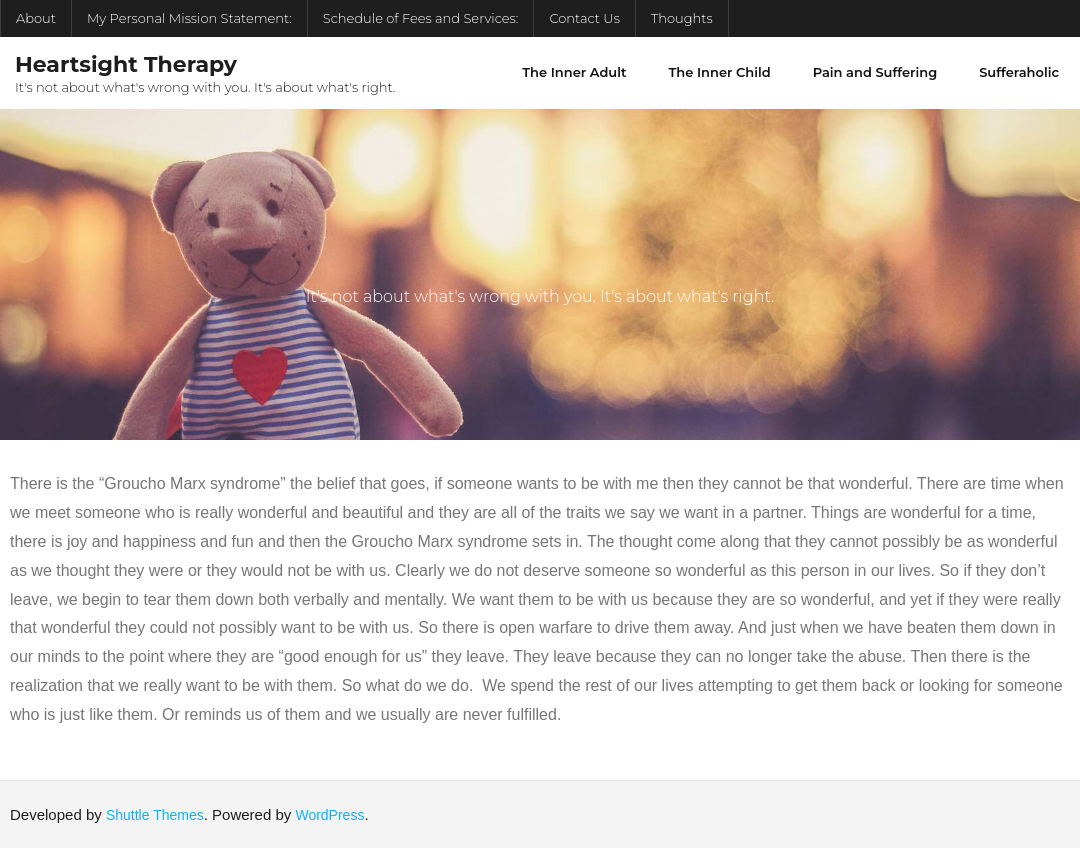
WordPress (329, 815)
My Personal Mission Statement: (189, 18)
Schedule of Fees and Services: (421, 18)
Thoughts (682, 18)
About (36, 18)
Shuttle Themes (155, 815)
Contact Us (584, 18)
